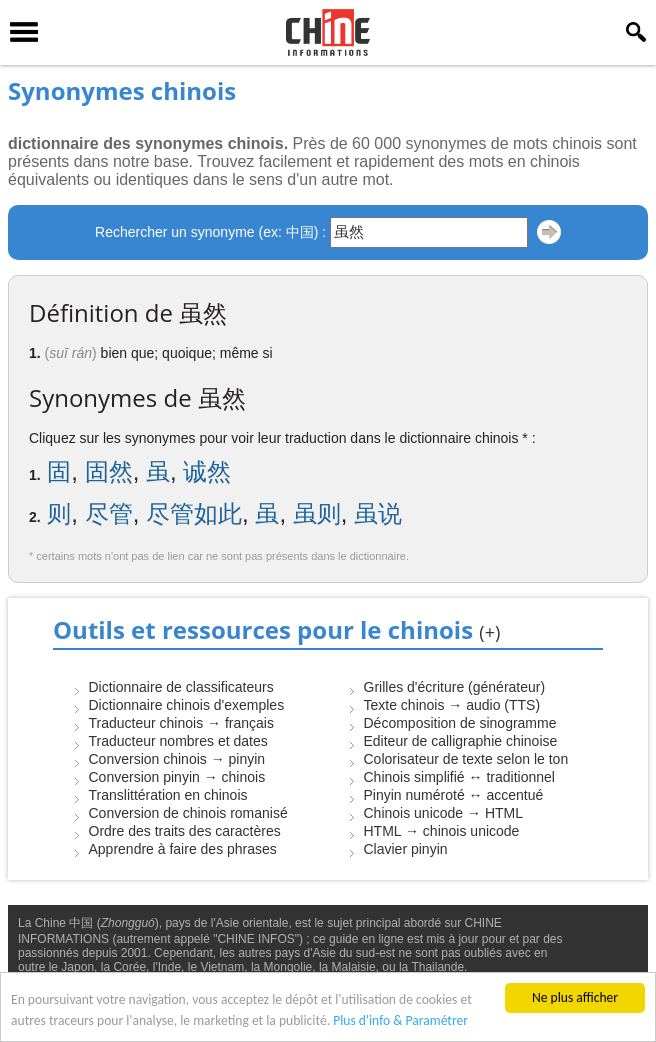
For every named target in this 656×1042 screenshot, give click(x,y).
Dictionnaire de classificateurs (181, 687)
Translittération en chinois (168, 795)
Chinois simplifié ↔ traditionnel (459, 777)
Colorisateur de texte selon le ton (466, 759)
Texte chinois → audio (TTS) (452, 705)
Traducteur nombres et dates (178, 741)
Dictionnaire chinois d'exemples (187, 705)
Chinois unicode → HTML (444, 813)
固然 (109, 471)
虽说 (378, 513)
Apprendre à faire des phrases (183, 849)
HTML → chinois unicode (442, 831)
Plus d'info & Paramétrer (400, 1020)
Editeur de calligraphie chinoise (461, 741)
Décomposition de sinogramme (460, 723)
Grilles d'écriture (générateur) (455, 687)
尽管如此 (194, 513)
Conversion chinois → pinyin (177, 759)
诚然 (207, 471)
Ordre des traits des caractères (185, 831)
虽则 (317, 513)
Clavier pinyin (406, 849)
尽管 (109, 513)
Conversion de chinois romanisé (188, 813)
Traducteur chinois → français (181, 723)
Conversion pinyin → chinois (177, 777)
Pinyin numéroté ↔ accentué (454, 795)
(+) (489, 632)
